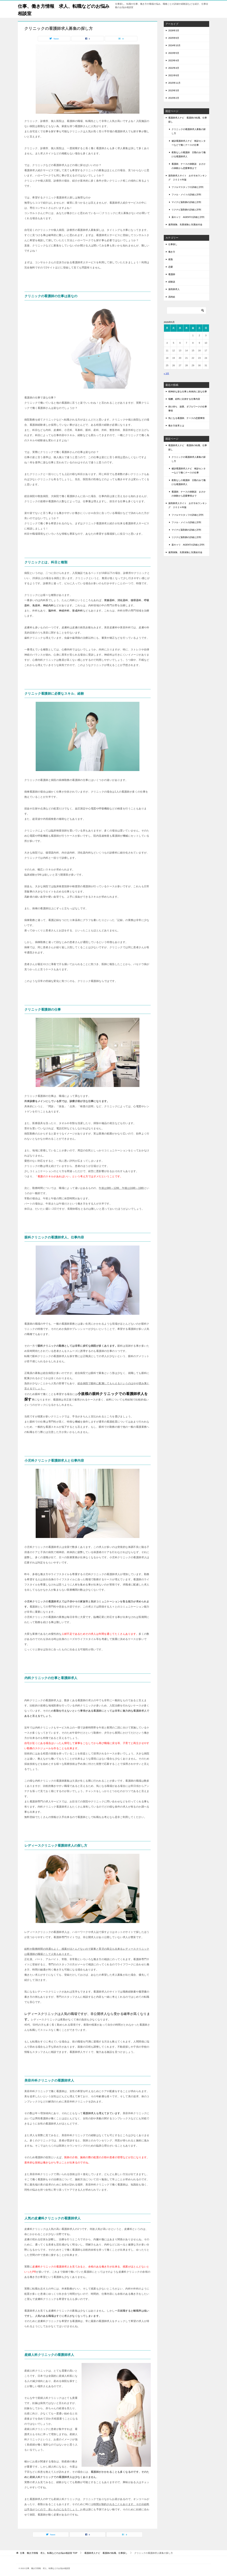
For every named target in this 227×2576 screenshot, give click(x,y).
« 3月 (166, 373)
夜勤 (170, 259)
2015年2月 (173, 98)
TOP (48, 2553)
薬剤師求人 (174, 289)
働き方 (171, 251)
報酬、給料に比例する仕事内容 (184, 399)
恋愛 (170, 267)
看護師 (171, 274)
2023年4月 (173, 60)
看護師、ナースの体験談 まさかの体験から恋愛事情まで (189, 166)
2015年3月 (173, 90)
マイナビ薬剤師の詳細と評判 (186, 202)
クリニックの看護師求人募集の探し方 (189, 131)
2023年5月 (173, 53)
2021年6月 (173, 75)
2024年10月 (174, 45)
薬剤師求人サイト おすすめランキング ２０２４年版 (187, 177)
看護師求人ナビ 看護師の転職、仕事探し (187, 119)
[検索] (186, 310)
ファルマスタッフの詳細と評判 (187, 187)
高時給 (171, 297)
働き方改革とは (176, 425)
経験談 (171, 281)
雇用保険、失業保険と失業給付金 (185, 224)
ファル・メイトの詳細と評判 (186, 194)
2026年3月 (173, 30)
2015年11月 (174, 83)
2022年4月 (173, 68)
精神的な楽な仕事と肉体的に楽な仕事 (187, 391)
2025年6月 (173, 38)
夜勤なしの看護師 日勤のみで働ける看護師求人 (189, 154)
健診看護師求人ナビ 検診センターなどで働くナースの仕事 (189, 143)
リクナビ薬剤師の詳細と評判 (186, 209)
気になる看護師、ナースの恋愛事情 (186, 418)
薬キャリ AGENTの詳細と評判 (188, 217)
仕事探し (172, 244)
